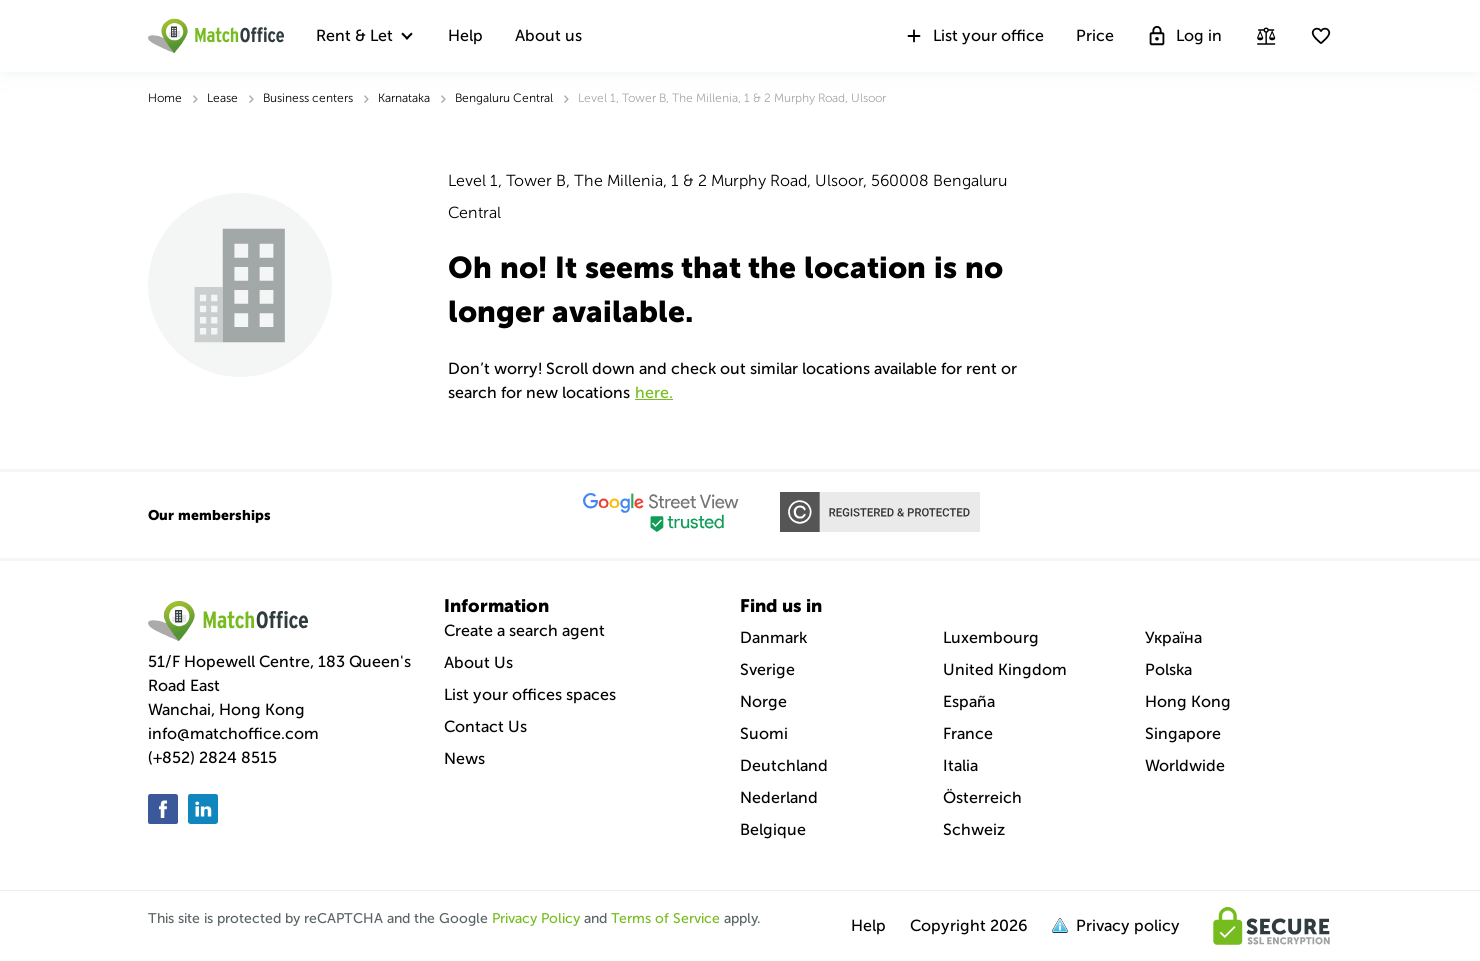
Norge (763, 701)
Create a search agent (524, 630)
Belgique (773, 829)
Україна (1173, 637)
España (969, 701)
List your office (973, 36)
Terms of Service (665, 918)
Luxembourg (991, 637)
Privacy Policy (536, 918)
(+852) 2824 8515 (212, 757)
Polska (1168, 669)
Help (465, 35)
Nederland (779, 797)
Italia (960, 765)
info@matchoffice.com (233, 733)
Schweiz (974, 829)
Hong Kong (1188, 701)
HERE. (654, 392)
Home (165, 98)
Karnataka (404, 98)
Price (1095, 35)
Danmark (773, 637)
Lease (222, 98)
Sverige (767, 669)
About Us (478, 662)
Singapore (1183, 733)
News (464, 758)
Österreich (982, 797)
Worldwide (1185, 765)
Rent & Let (354, 35)
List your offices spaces (530, 694)
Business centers (308, 98)
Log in (1184, 36)
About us (548, 35)
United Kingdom (1005, 669)
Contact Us (485, 726)
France (968, 733)
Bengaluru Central (504, 98)
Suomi (764, 733)
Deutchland (784, 765)
